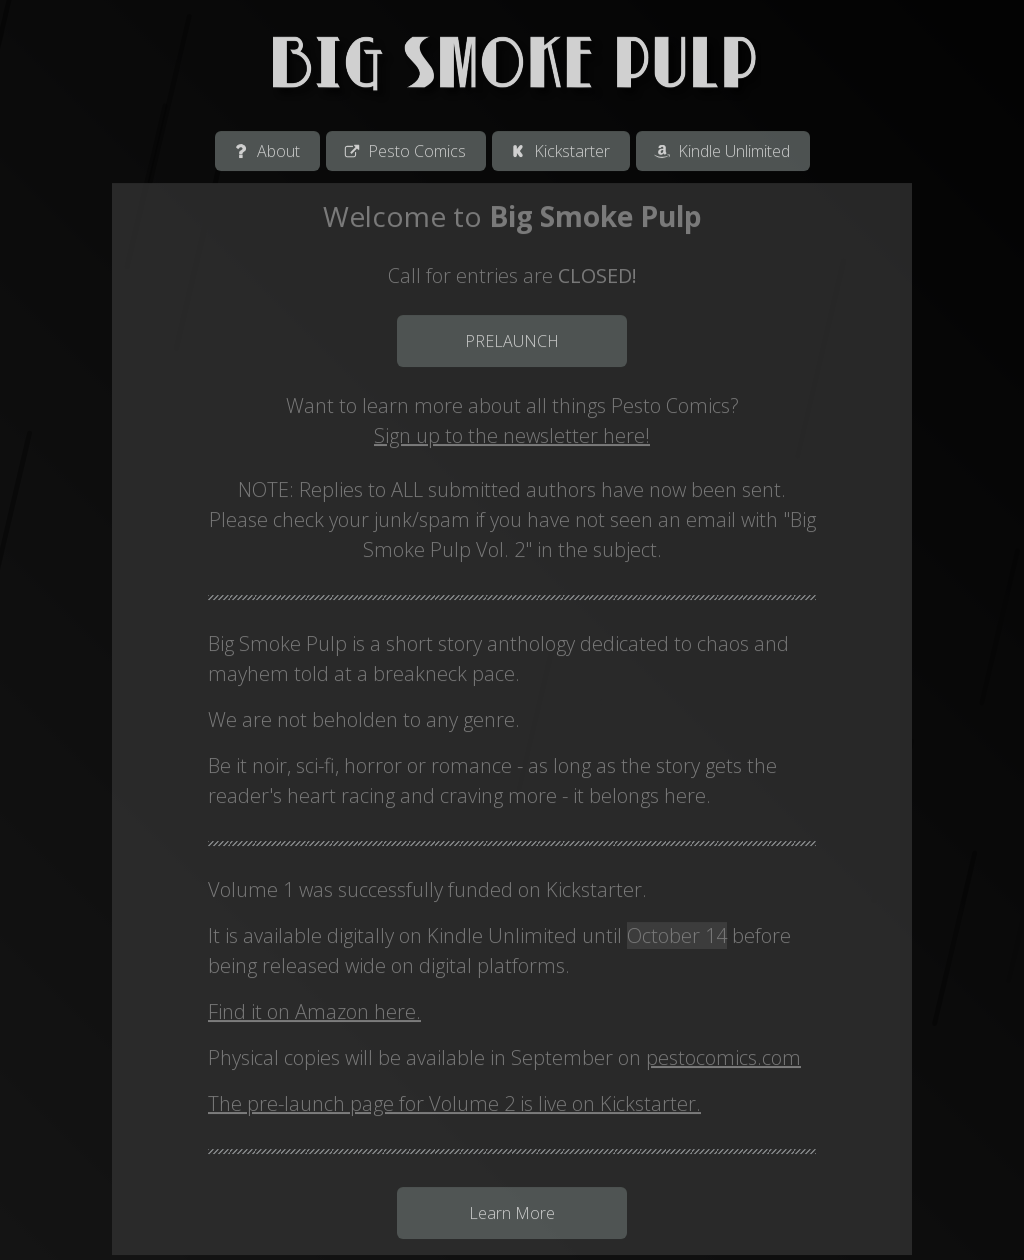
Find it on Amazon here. (314, 1013)
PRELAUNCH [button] (512, 343)
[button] (267, 153)
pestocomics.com (723, 1059)
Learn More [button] (512, 1215)
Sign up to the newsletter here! (512, 437)
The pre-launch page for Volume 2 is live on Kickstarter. (454, 1105)
